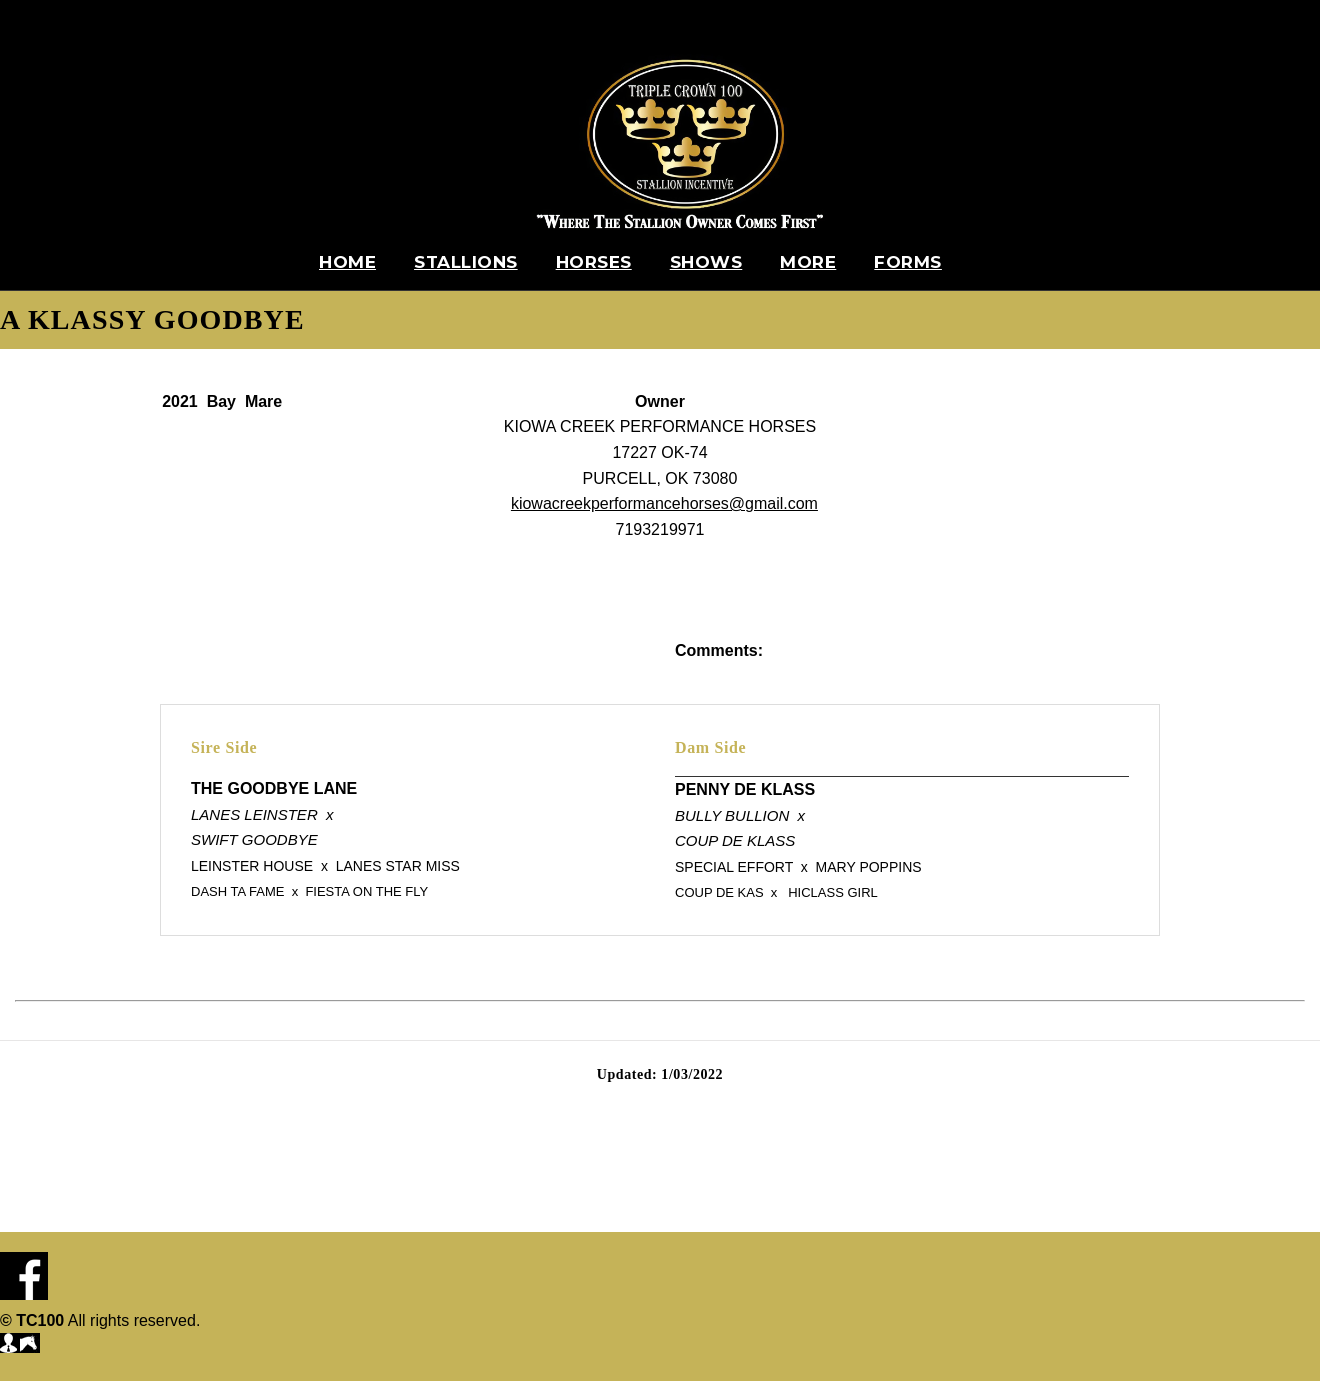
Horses (594, 262)
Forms (908, 262)
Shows (706, 262)
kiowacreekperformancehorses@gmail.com (664, 503)
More (808, 262)
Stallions (466, 262)
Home (347, 262)
